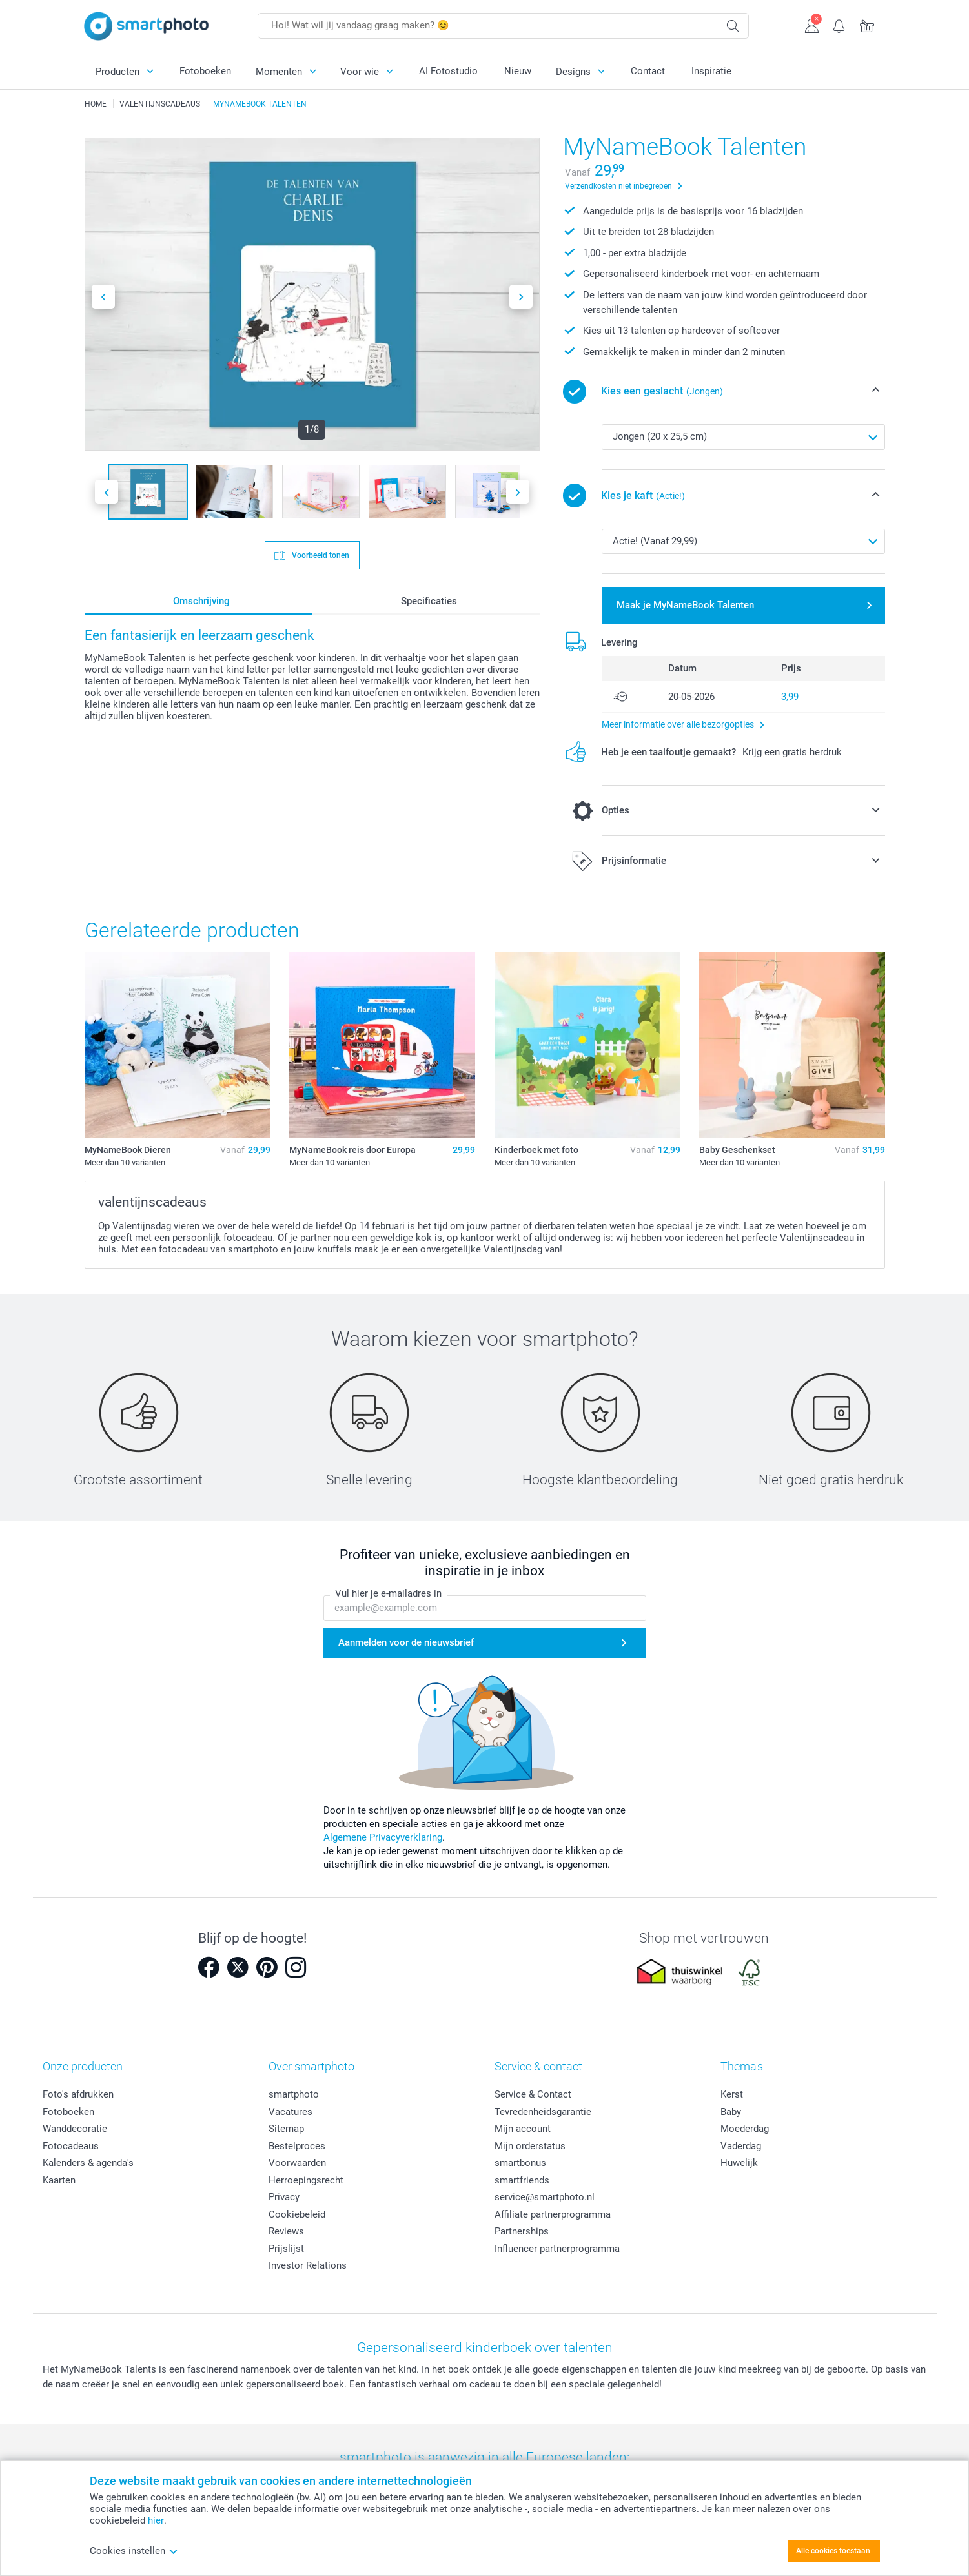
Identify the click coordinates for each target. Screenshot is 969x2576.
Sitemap (286, 2128)
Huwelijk (739, 2163)
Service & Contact (533, 2094)
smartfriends (522, 2180)
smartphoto (294, 2094)
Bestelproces (297, 2146)
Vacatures (290, 2112)
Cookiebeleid (297, 2214)
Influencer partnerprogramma (557, 2248)
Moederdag (744, 2128)
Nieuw (517, 71)
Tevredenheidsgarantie (543, 2112)
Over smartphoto (311, 2066)
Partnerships (522, 2231)
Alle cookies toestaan (833, 2550)
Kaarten (59, 2180)
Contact (648, 71)
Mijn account (523, 2128)
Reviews (286, 2231)
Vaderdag (740, 2146)
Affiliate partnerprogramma (553, 2214)
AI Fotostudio (448, 71)
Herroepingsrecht (306, 2180)
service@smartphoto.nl (545, 2197)
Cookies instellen (134, 2551)
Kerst (731, 2094)
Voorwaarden (297, 2163)
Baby (730, 2112)
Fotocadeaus (71, 2146)
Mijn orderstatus (530, 2146)
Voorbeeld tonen (319, 554)
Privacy (284, 2197)
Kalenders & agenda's (88, 2163)
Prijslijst (286, 2248)
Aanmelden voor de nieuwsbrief (406, 1642)
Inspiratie (711, 71)
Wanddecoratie (75, 2128)
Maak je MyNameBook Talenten (685, 605)
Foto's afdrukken (78, 2094)
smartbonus (520, 2163)
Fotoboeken (205, 71)
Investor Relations (308, 2265)
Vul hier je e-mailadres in (388, 1593)
